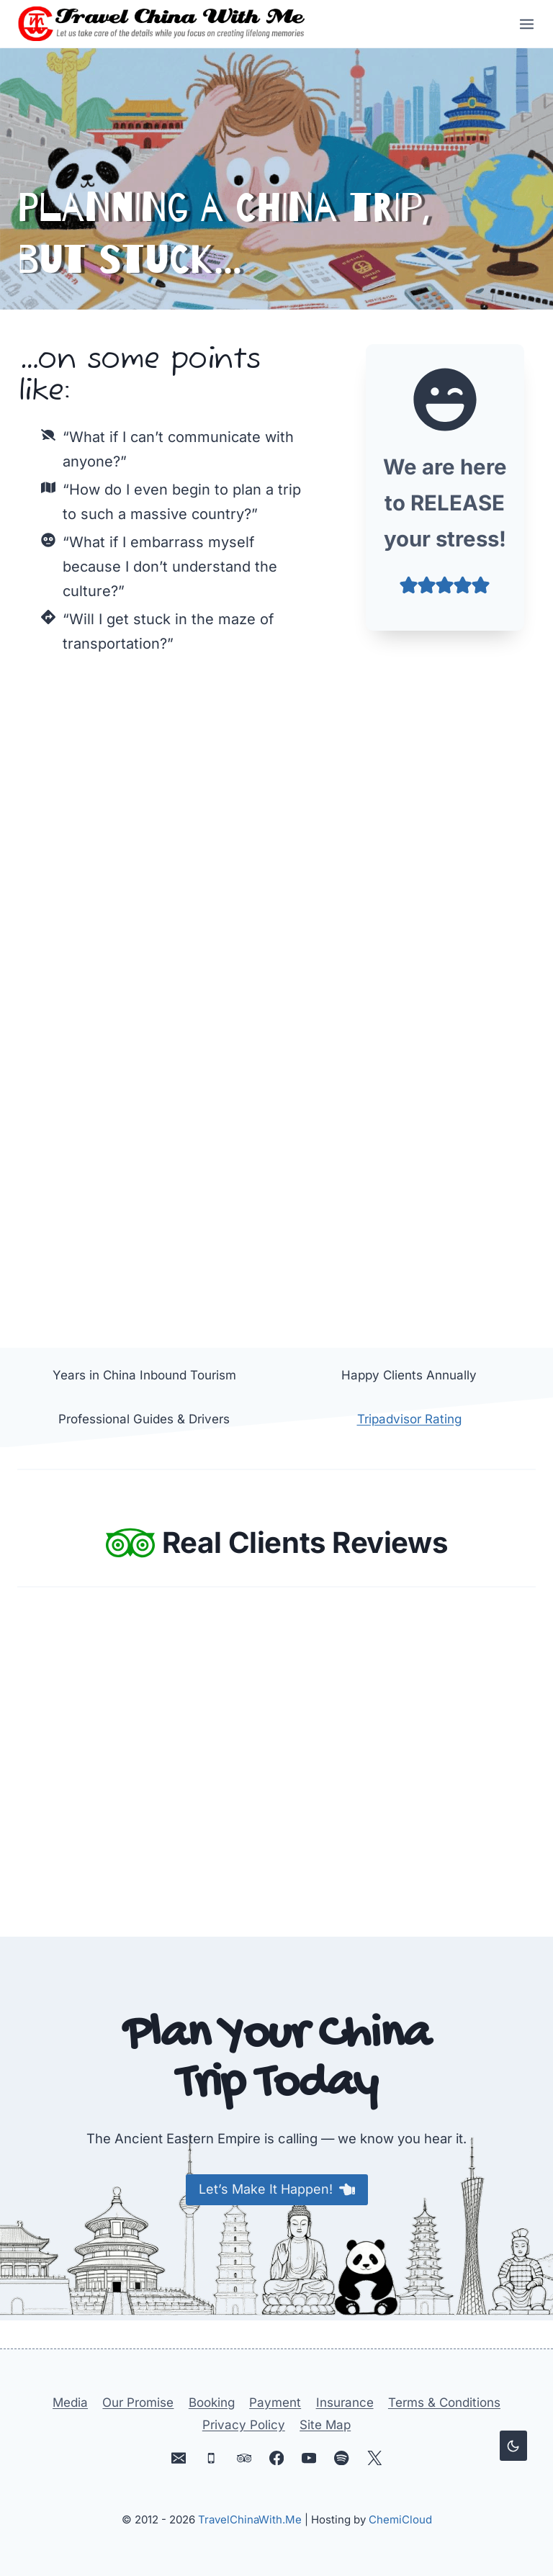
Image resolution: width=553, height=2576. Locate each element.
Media (70, 2402)
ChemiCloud (400, 2519)
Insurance (345, 2402)
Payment (275, 2402)
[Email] (179, 2458)
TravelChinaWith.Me (250, 2519)
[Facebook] (277, 2458)
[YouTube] (309, 2458)
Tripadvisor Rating (409, 1420)
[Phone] (211, 2458)
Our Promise (138, 2402)
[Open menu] (522, 24)
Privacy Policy (243, 2425)
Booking (212, 2402)
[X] (374, 2458)
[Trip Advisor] (243, 2458)
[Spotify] (341, 2458)
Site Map (325, 2425)
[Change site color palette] (513, 2446)
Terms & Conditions (444, 2402)
